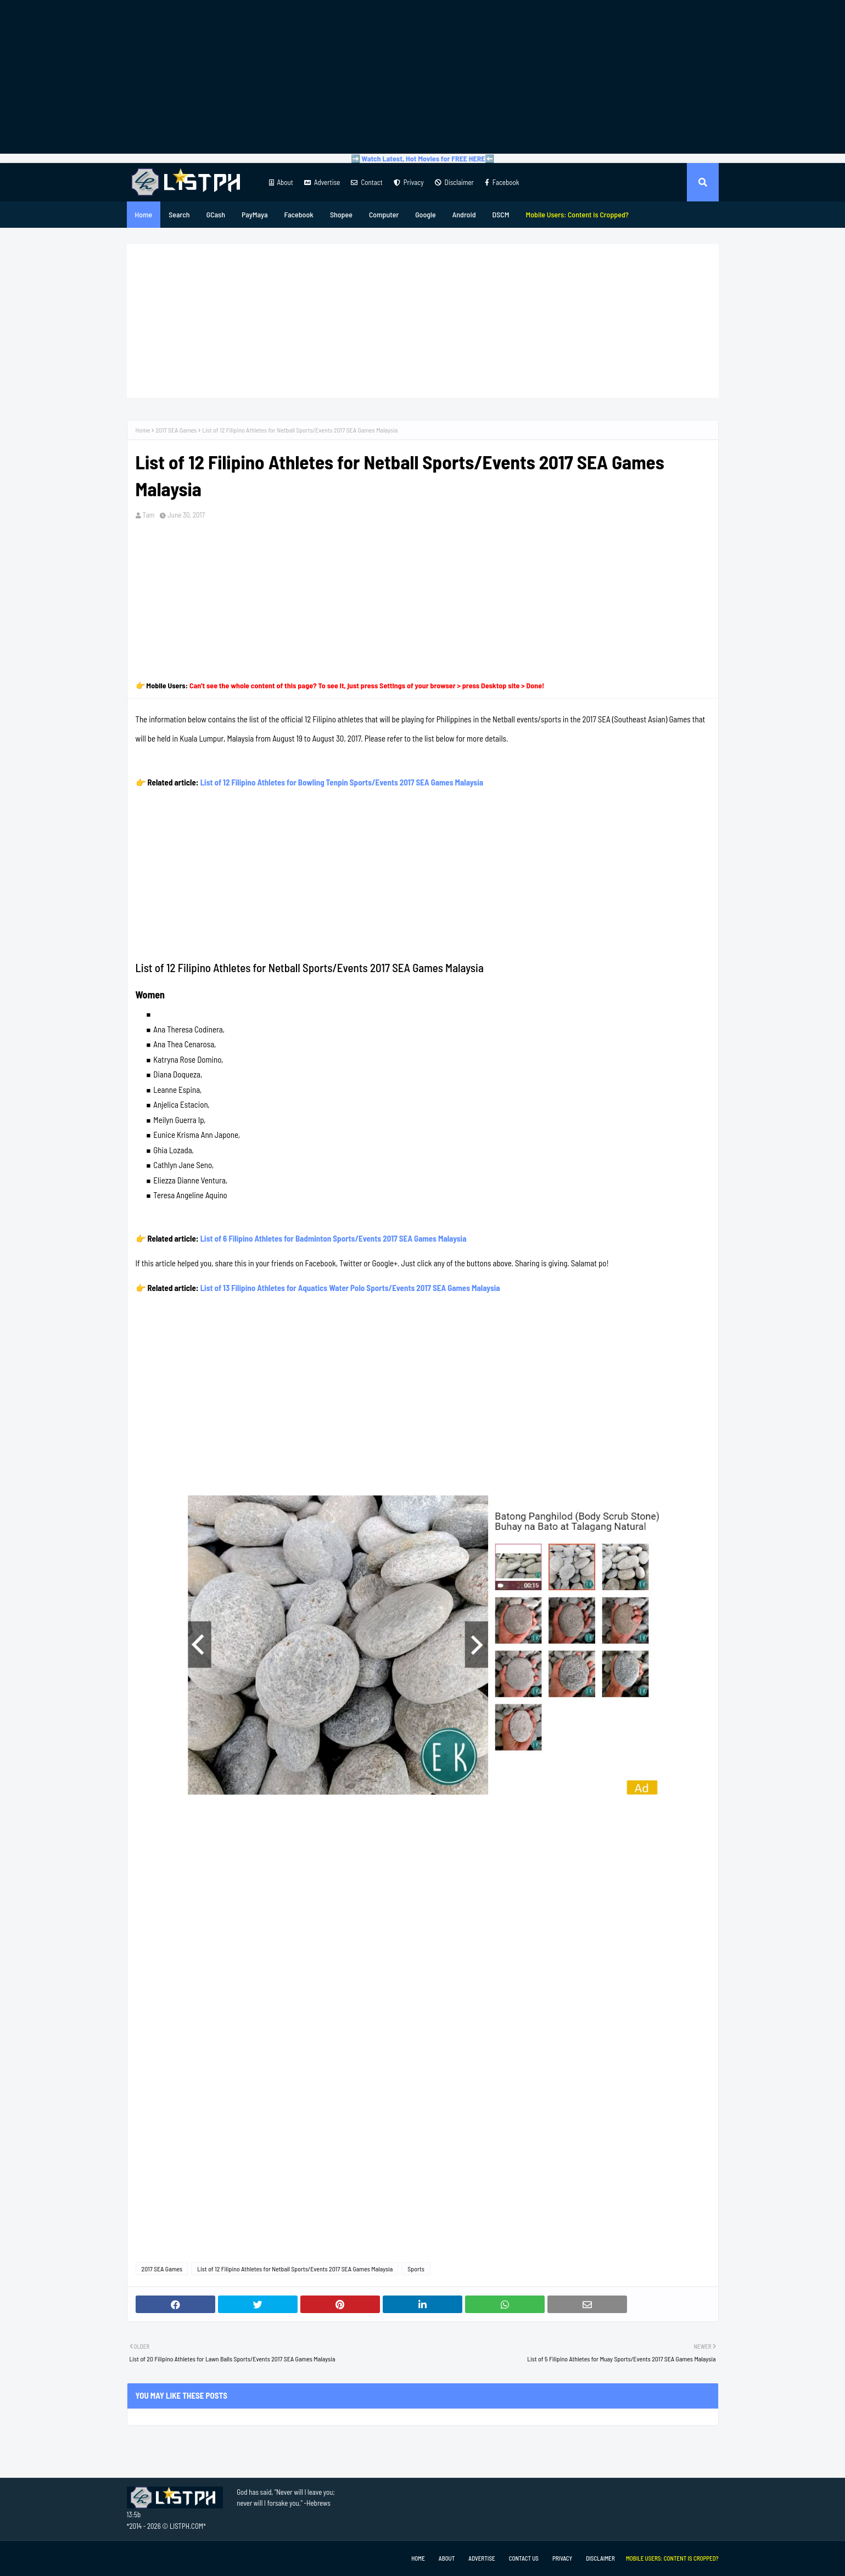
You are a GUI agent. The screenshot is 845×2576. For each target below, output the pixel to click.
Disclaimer (454, 182)
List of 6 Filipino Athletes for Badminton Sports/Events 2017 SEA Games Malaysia (333, 1238)
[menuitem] (577, 214)
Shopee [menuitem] (341, 214)
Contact (366, 182)
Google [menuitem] (425, 214)
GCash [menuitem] (215, 214)
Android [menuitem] (464, 214)
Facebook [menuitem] (299, 214)
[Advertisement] (422, 77)
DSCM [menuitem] (501, 214)
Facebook (502, 182)
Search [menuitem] (179, 214)
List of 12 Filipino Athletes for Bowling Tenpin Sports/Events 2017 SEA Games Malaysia (341, 782)
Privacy (409, 182)
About (281, 182)
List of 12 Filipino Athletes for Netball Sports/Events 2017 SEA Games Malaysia (295, 2268)
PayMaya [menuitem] (254, 214)
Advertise (322, 182)
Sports (415, 2268)
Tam (149, 514)
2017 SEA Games (176, 430)
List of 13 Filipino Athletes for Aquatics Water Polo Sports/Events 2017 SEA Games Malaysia (350, 1288)
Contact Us (524, 2558)
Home (143, 430)
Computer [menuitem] (384, 214)
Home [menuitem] (144, 214)
